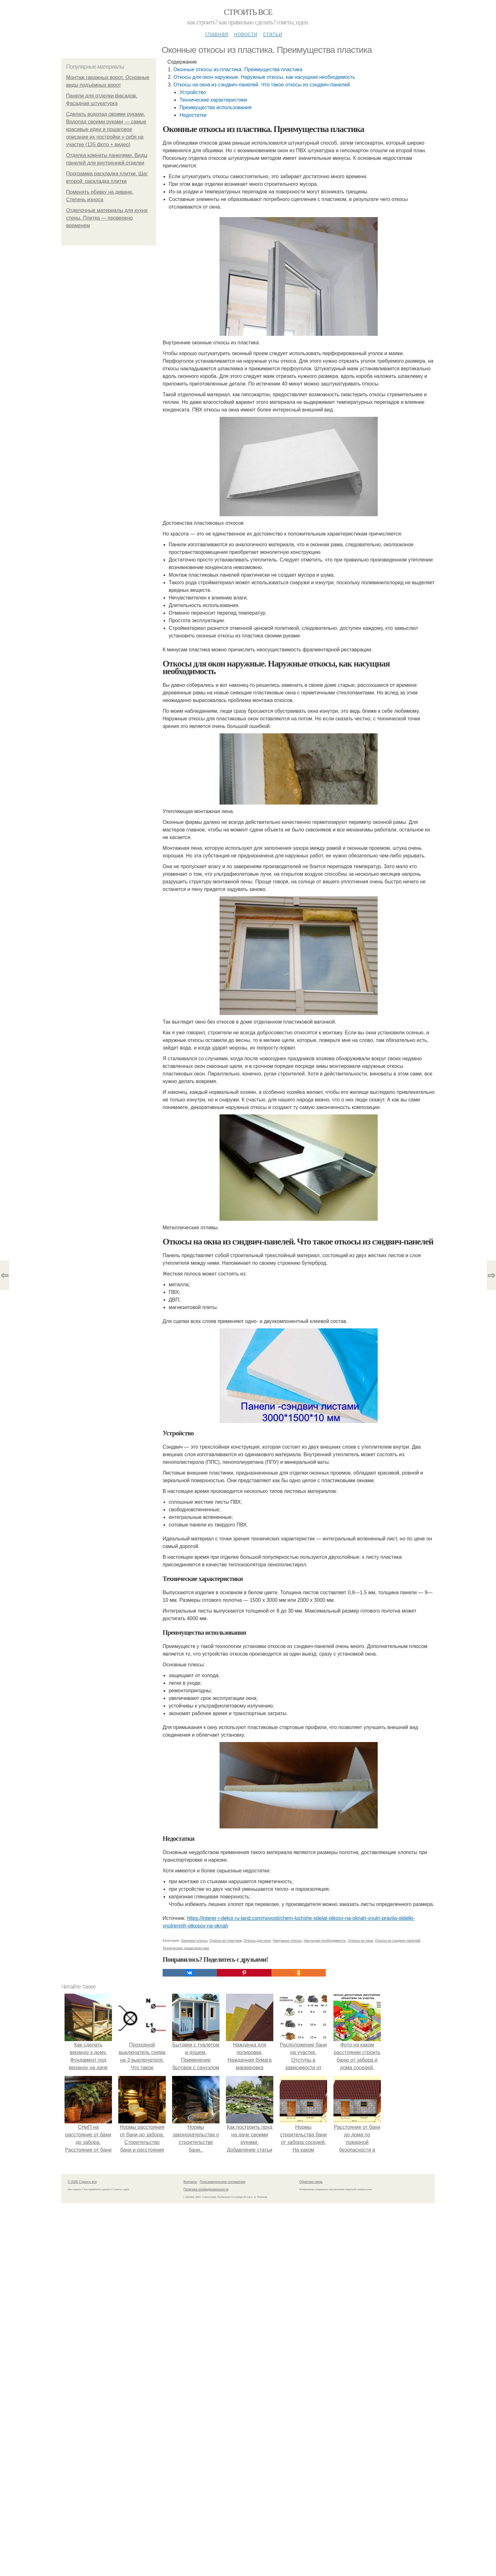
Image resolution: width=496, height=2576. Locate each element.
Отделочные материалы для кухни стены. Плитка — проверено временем (106, 218)
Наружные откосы (287, 1940)
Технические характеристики (213, 100)
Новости (245, 33)
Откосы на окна (360, 1940)
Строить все (248, 12)
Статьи (272, 33)
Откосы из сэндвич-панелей (397, 1940)
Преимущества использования (215, 107)
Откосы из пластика (225, 1940)
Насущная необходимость (325, 1940)
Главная (216, 33)
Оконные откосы (194, 1940)
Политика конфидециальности (205, 2189)
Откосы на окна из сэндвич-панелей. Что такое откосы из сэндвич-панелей (261, 84)
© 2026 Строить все (82, 2182)
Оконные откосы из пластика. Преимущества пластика (237, 69)
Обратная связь (311, 2182)
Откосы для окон (257, 1940)
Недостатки (192, 115)
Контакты (190, 2182)
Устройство (192, 92)
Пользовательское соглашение (222, 2182)
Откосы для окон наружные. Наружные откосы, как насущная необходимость (264, 77)
